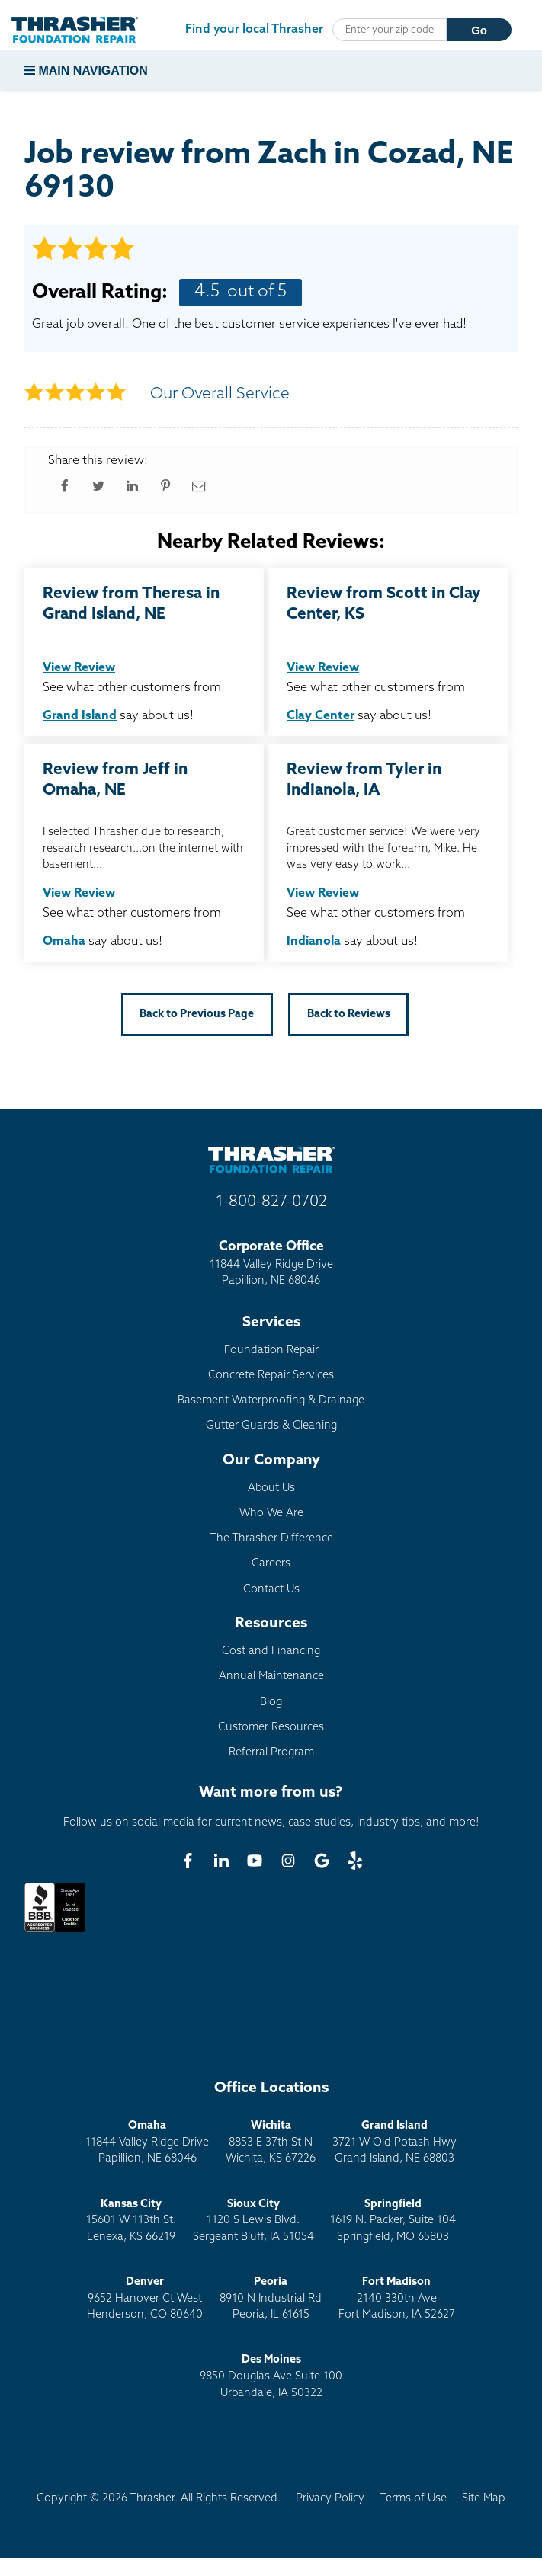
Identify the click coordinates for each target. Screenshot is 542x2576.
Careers (271, 1564)
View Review (79, 668)
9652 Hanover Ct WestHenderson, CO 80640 (145, 2299)
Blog (271, 1702)
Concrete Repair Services (271, 1375)
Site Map (483, 2498)
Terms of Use (413, 2498)
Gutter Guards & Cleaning (271, 1426)
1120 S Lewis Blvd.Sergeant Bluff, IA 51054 (253, 2221)
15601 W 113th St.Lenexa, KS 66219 (131, 2221)
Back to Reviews (348, 1014)
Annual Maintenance (271, 1676)
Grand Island (80, 716)
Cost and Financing (271, 1651)
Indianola (314, 942)
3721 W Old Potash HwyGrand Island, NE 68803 (394, 2142)
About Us (271, 1488)
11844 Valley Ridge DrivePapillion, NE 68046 (147, 2142)
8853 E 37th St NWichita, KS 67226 (271, 2142)
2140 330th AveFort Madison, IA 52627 (396, 2299)
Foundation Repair (271, 1350)
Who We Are (271, 1513)
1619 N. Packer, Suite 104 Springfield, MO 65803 (393, 2221)
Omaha (64, 942)
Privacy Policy (330, 2498)
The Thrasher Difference (271, 1538)
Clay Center (320, 716)
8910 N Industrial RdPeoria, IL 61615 (271, 2299)
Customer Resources (271, 1727)
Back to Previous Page (197, 1014)
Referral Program (271, 1752)
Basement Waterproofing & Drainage (271, 1400)
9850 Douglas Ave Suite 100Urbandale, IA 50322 (271, 2376)
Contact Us (271, 1589)
